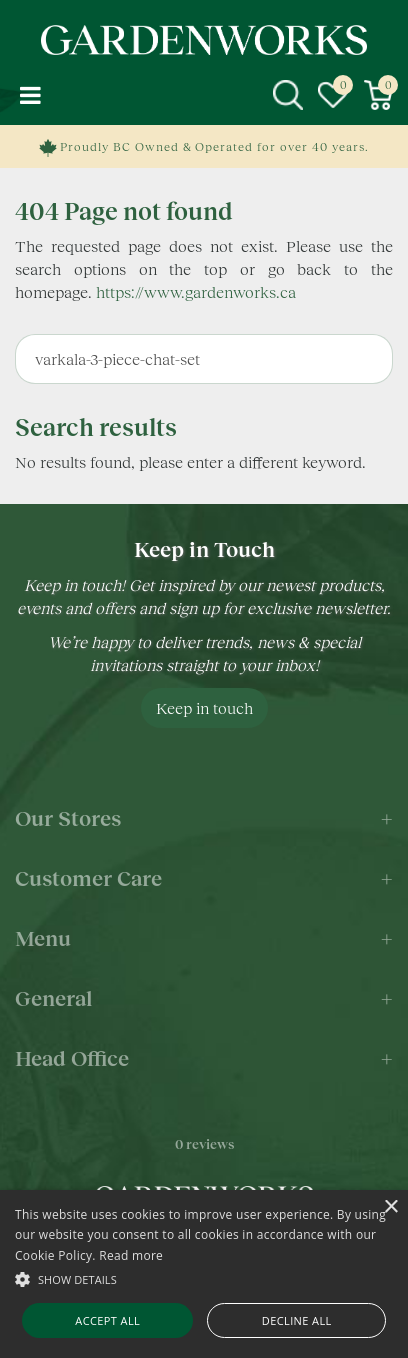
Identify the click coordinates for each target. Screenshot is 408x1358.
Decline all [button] (297, 1320)
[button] (204, 1278)
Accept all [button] (107, 1320)
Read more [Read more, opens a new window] (131, 1255)
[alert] (204, 1274)
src (288, 95)
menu (30, 95)
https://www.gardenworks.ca (196, 291)
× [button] (390, 1207)
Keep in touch (204, 707)
